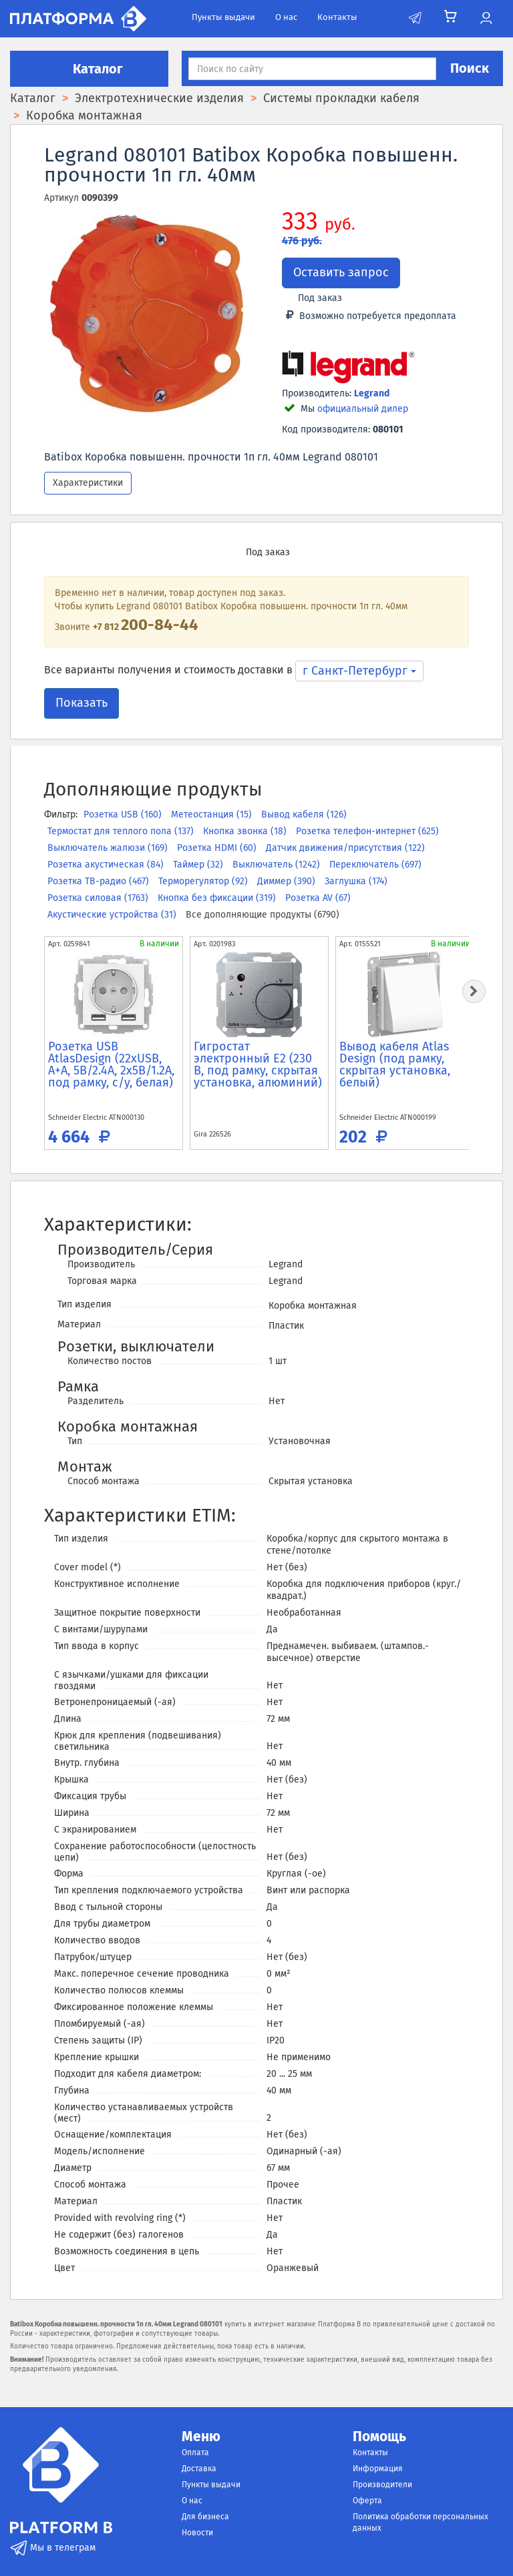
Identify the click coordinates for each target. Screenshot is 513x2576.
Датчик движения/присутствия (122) (345, 848)
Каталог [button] (89, 69)
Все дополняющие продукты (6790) (262, 914)
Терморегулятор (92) (204, 881)
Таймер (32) (199, 864)
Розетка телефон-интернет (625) (367, 831)
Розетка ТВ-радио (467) (99, 881)
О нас (286, 17)
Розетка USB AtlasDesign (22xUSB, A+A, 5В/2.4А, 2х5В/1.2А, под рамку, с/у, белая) (111, 1064)
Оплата (195, 2452)
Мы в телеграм (53, 2547)
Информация (378, 2468)
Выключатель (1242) (277, 864)
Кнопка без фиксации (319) (218, 898)
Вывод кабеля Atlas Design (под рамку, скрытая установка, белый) (394, 1064)
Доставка (199, 2468)
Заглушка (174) (356, 881)
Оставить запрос (341, 272)
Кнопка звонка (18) (246, 831)
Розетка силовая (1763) (99, 898)
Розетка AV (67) (318, 898)
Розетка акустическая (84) (106, 864)
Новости (197, 2532)
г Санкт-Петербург (359, 670)
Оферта (367, 2500)
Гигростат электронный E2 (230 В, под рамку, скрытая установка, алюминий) (258, 1064)
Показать (81, 702)
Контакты (337, 17)
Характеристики (88, 483)
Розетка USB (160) (123, 814)
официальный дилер (362, 408)
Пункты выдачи (223, 17)
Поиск (469, 68)
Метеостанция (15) (212, 814)
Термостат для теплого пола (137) (121, 831)
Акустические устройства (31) (113, 914)
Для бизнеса (205, 2516)
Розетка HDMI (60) (218, 848)
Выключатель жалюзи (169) (108, 848)
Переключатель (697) (375, 864)
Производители (382, 2484)
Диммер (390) (287, 881)
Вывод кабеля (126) (304, 814)
